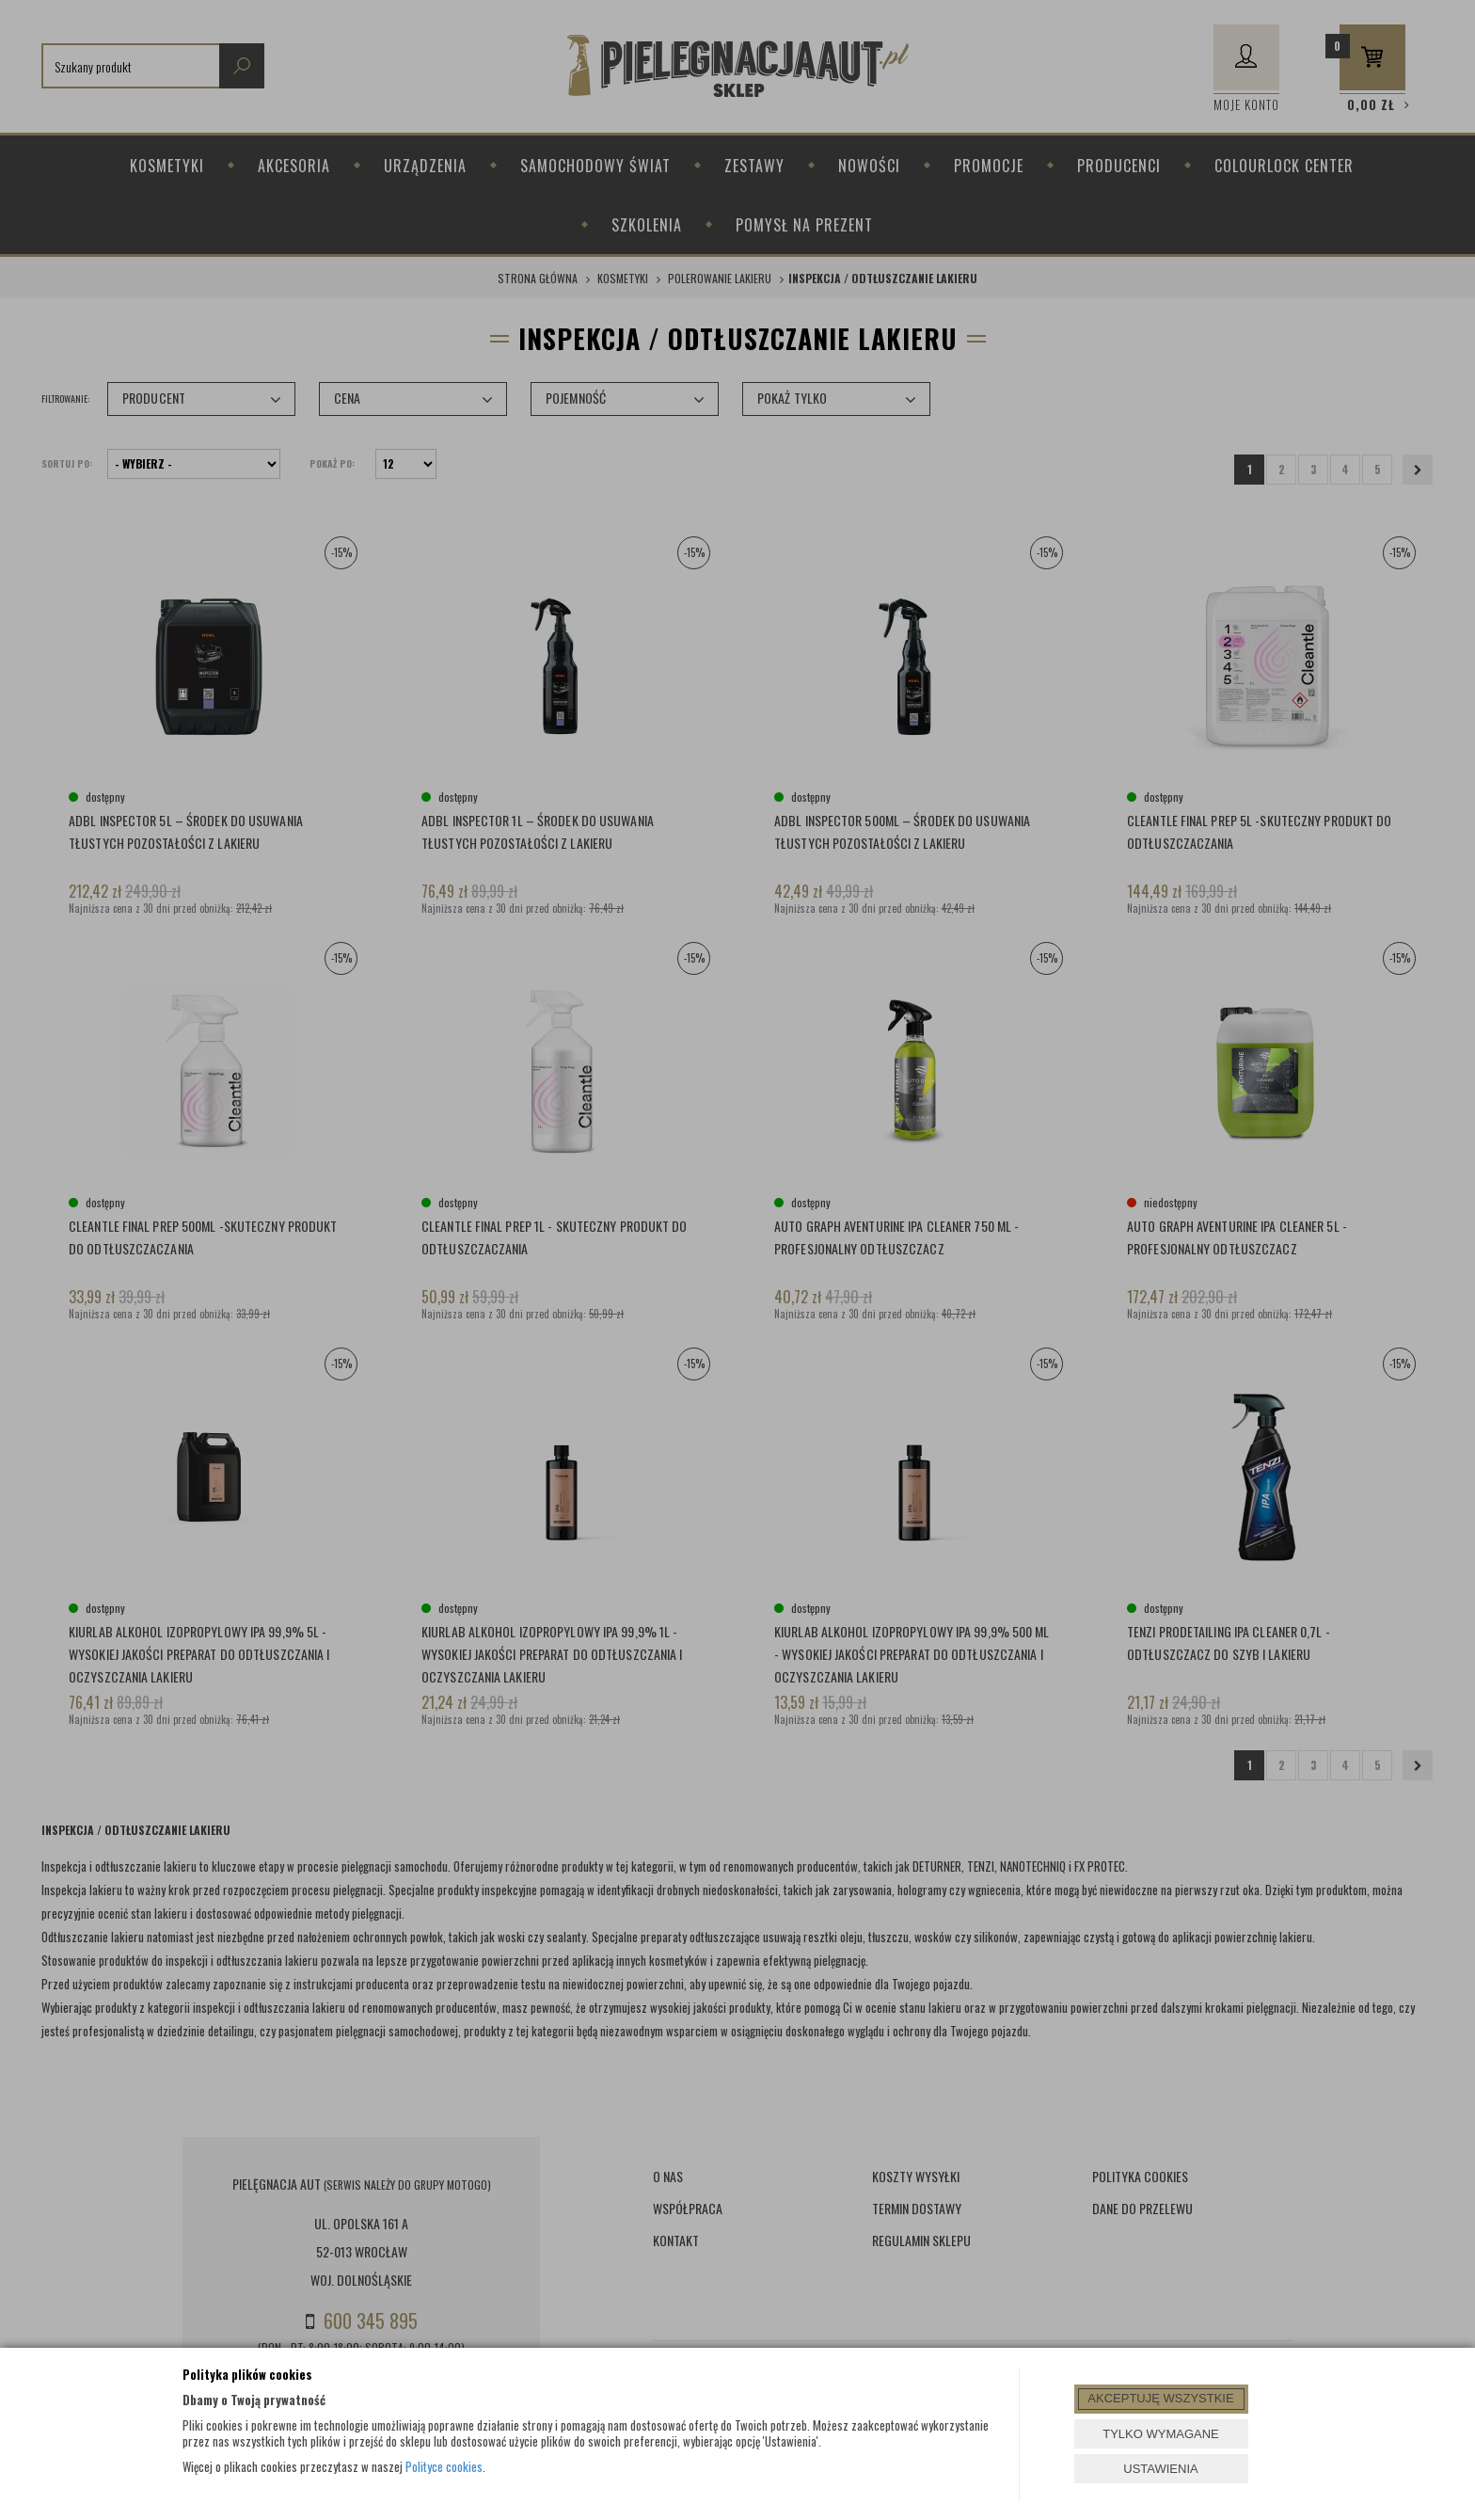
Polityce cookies (444, 2466)
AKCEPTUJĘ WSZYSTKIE (1160, 2398)
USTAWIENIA (1160, 2469)
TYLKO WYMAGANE (1160, 2434)
